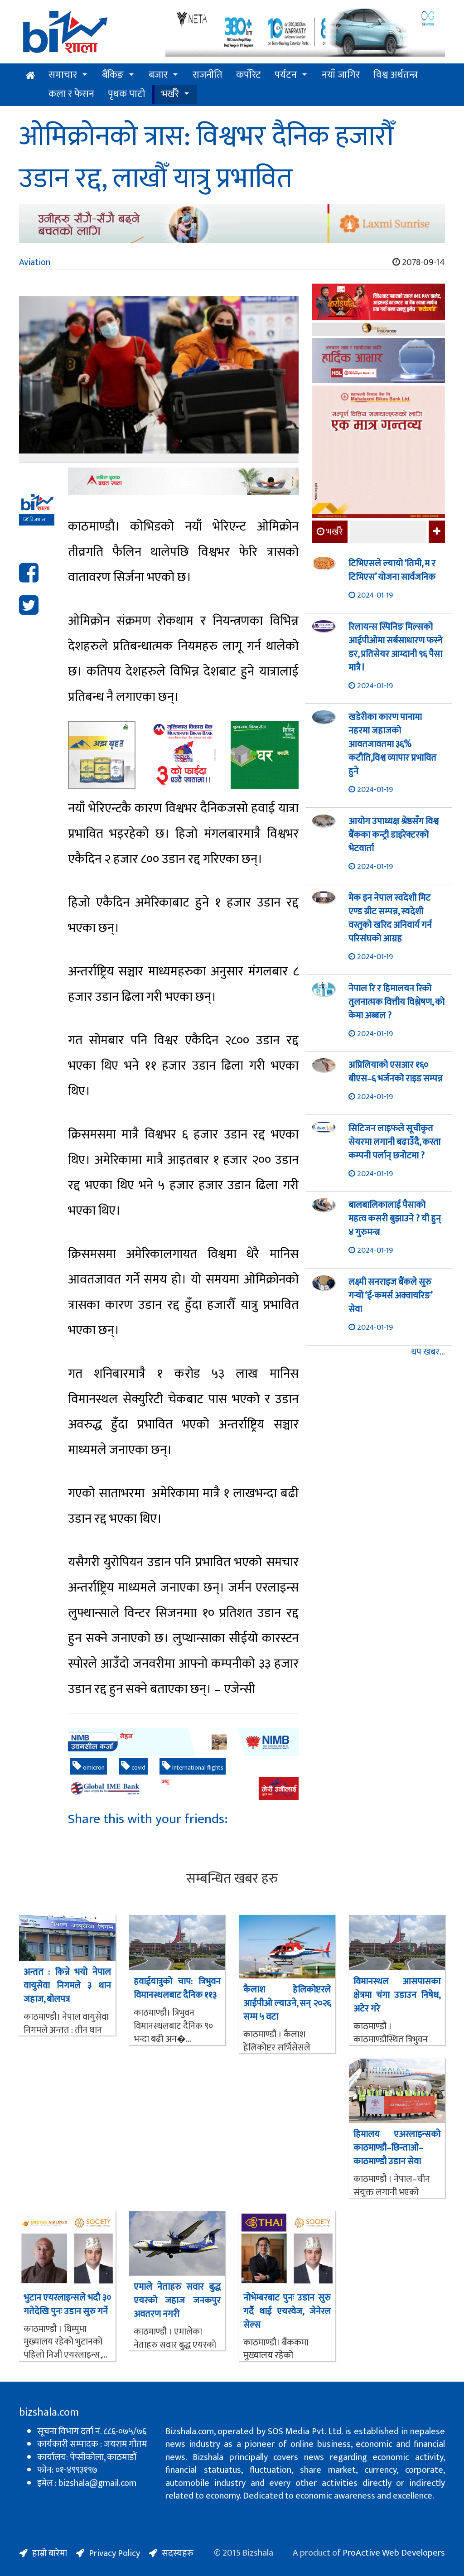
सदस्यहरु (177, 2553)
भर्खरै (170, 94)
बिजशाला (35, 520)
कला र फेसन (71, 94)
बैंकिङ (113, 75)
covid (133, 1767)
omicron (88, 1767)
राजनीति (207, 75)
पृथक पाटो (126, 94)
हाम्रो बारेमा (49, 2553)
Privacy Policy (114, 2553)
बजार (158, 75)
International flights (192, 1767)
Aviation (34, 262)
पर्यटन (286, 75)
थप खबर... (428, 1352)
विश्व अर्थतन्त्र (395, 75)
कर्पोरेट (248, 75)
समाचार (62, 75)
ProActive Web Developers (394, 2553)
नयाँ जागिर (341, 75)
